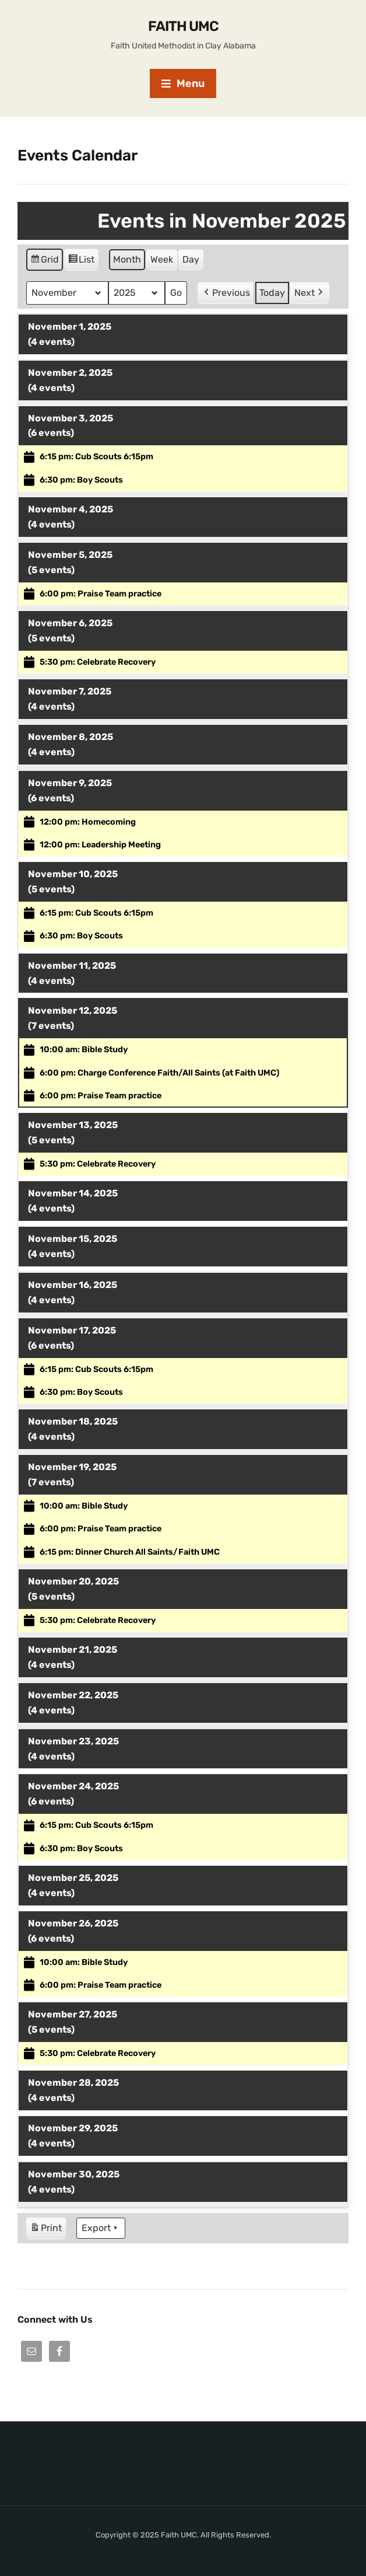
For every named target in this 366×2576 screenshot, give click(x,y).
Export (101, 2228)
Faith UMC (183, 26)
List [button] (81, 261)
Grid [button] (44, 261)
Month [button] (127, 259)
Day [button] (190, 259)
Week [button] (161, 259)
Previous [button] (226, 293)
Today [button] (272, 292)
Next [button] (309, 293)
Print (46, 2229)
